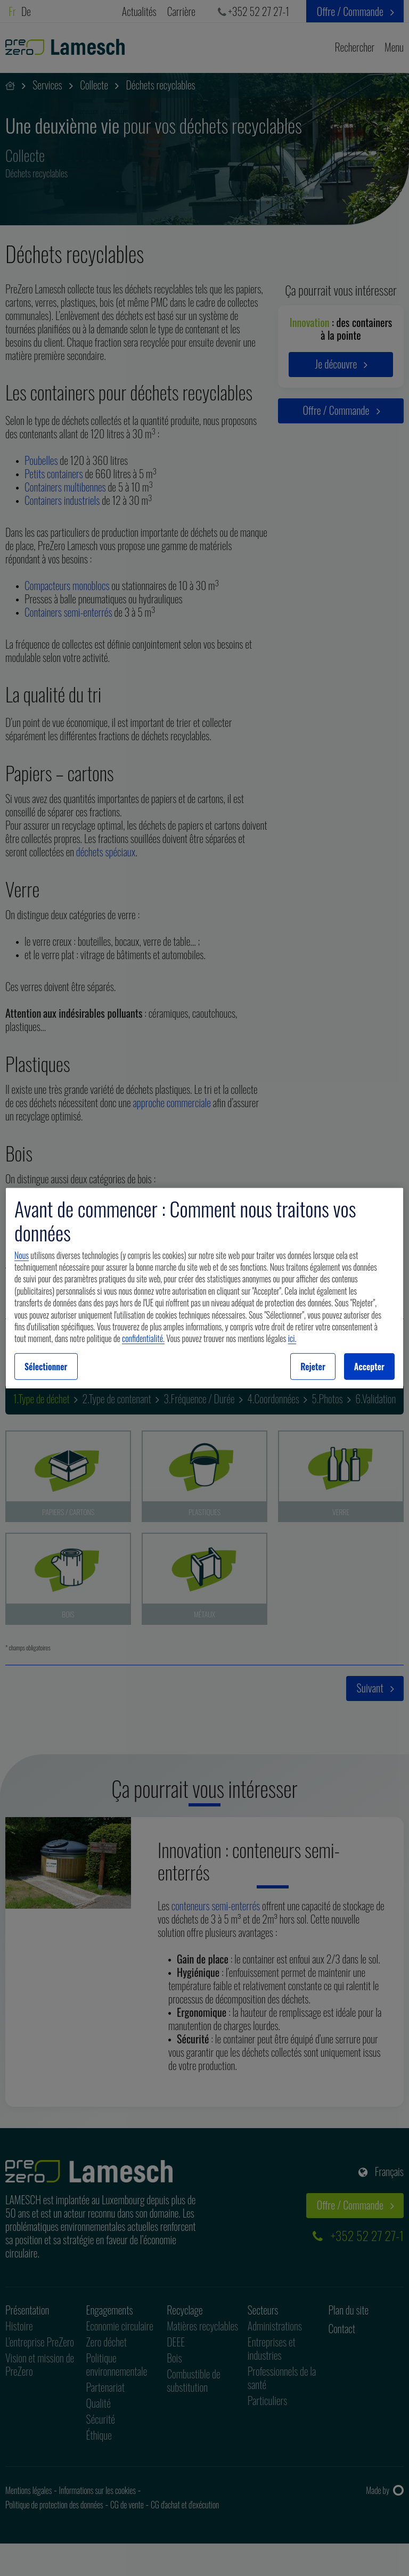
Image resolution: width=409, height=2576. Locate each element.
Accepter (369, 1366)
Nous (21, 1255)
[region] (204, 1288)
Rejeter (312, 1366)
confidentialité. (143, 1338)
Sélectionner (46, 1366)
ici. (292, 1338)
